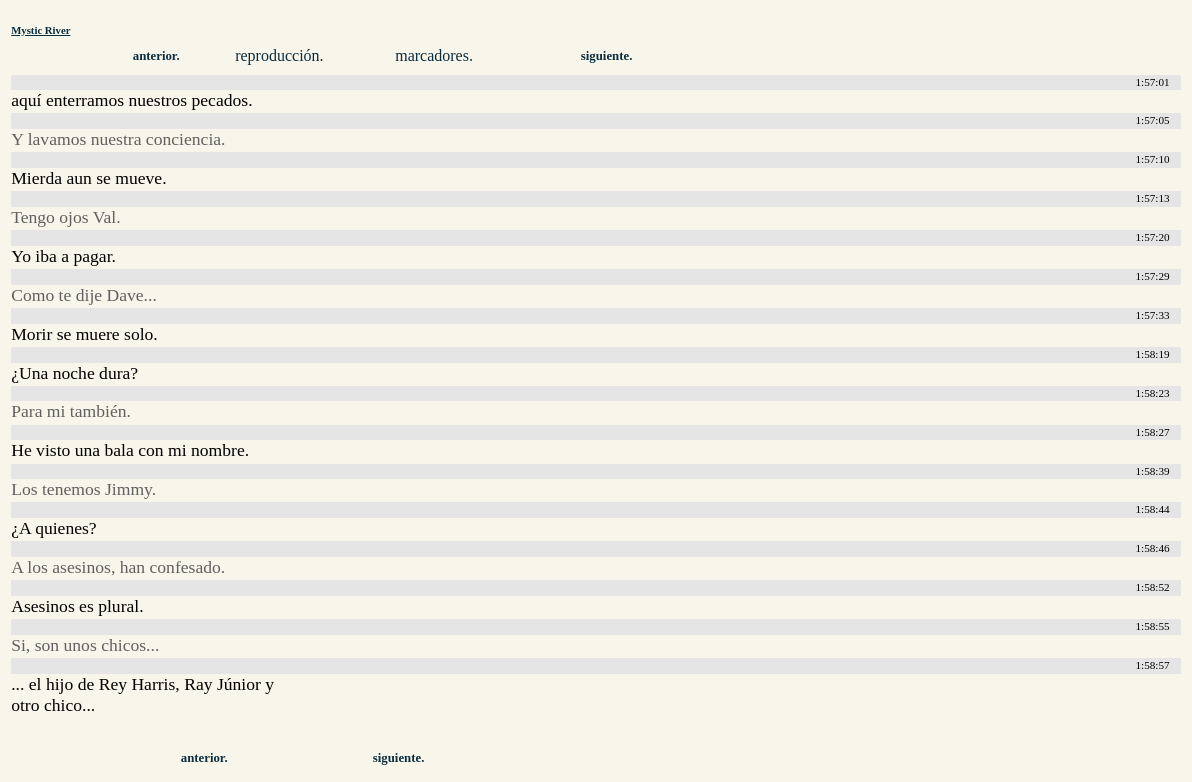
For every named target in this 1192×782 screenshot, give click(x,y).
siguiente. (607, 56)
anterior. (156, 56)
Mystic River (40, 30)
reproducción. (279, 55)
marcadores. (434, 55)
